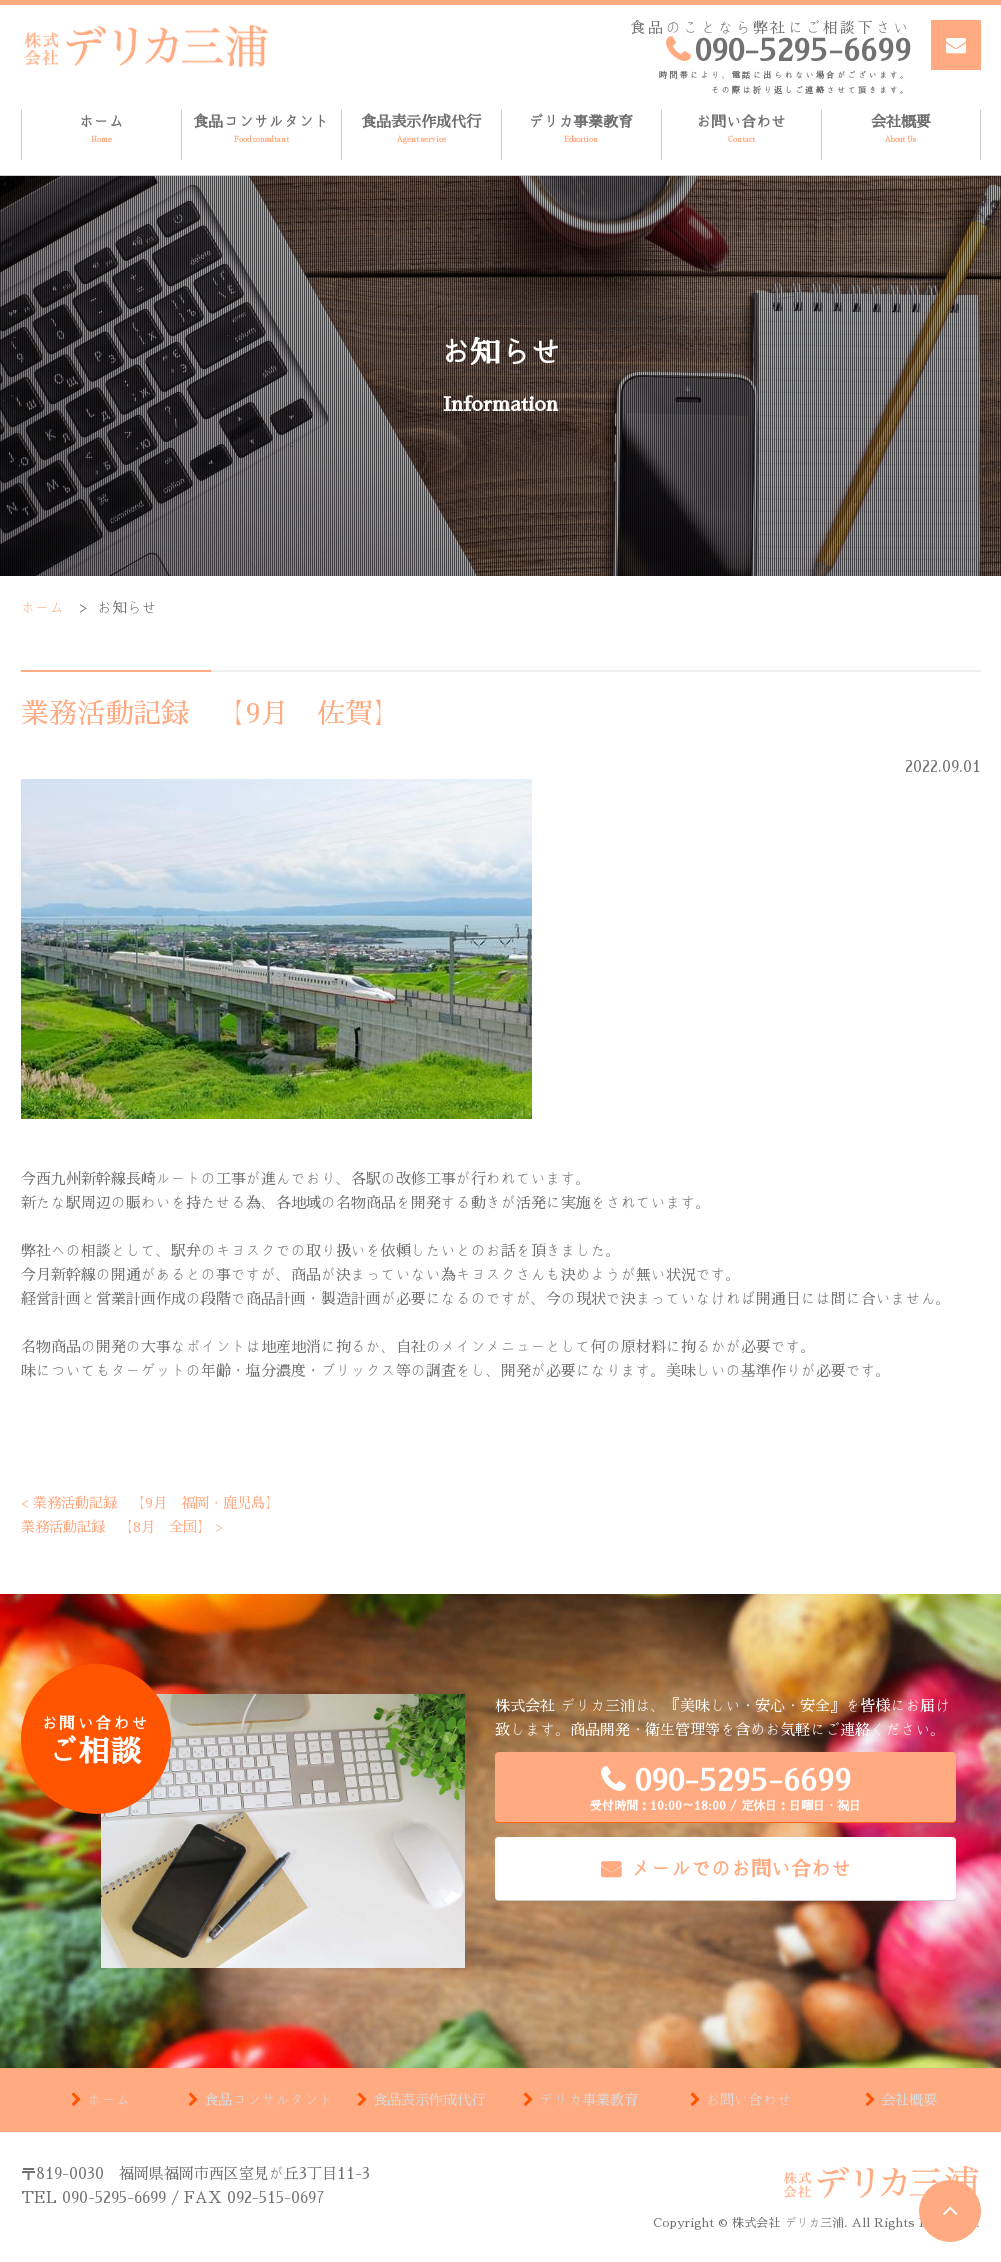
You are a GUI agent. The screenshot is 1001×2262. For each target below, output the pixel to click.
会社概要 (901, 129)
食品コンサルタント (261, 129)
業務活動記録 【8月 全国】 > (129, 1526)
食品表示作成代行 (421, 129)
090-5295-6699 (725, 1788)
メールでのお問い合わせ (741, 1868)
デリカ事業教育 (581, 129)
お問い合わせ (741, 129)
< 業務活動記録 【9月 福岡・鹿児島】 (159, 1502)
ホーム (101, 129)
